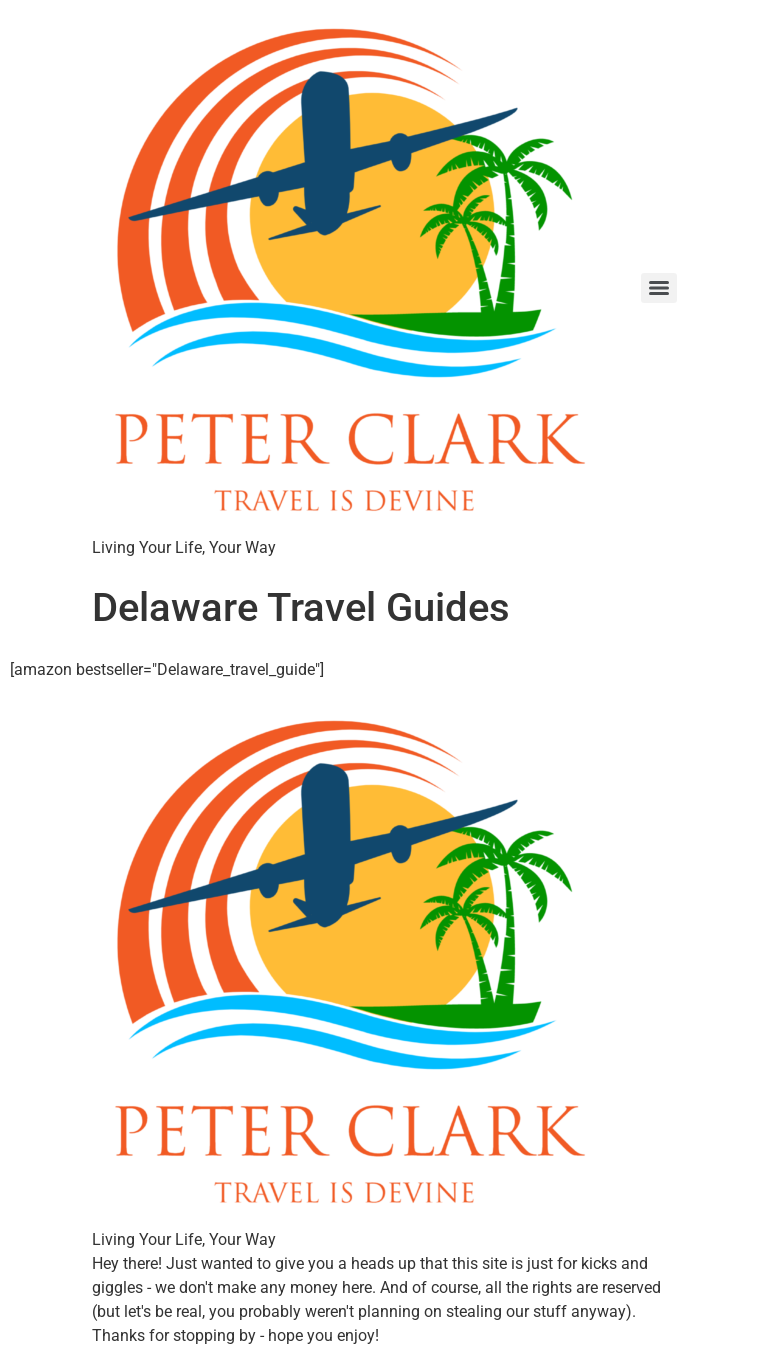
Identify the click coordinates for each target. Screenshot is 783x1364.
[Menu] (659, 288)
